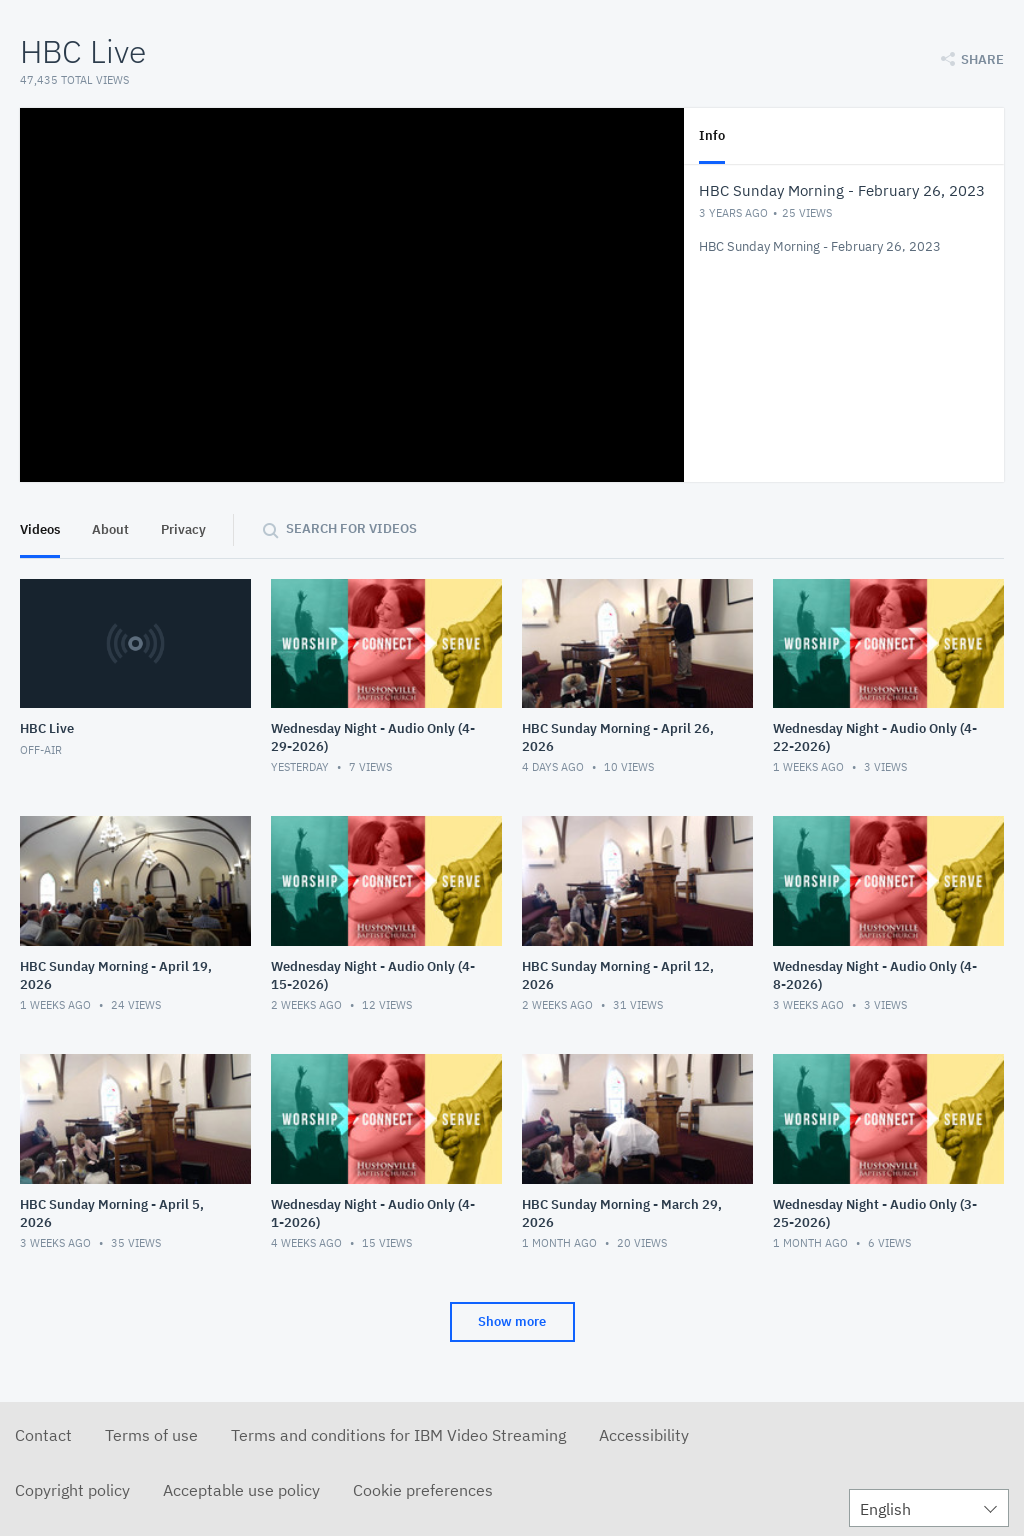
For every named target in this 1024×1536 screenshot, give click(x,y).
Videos (40, 529)
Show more (512, 1321)
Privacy (183, 529)
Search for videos (351, 528)
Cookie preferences (423, 1490)
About (110, 529)
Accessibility (644, 1435)
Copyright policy (72, 1490)
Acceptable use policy (241, 1490)
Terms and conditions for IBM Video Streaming (398, 1435)
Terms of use (151, 1435)
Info (712, 135)
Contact (43, 1435)
